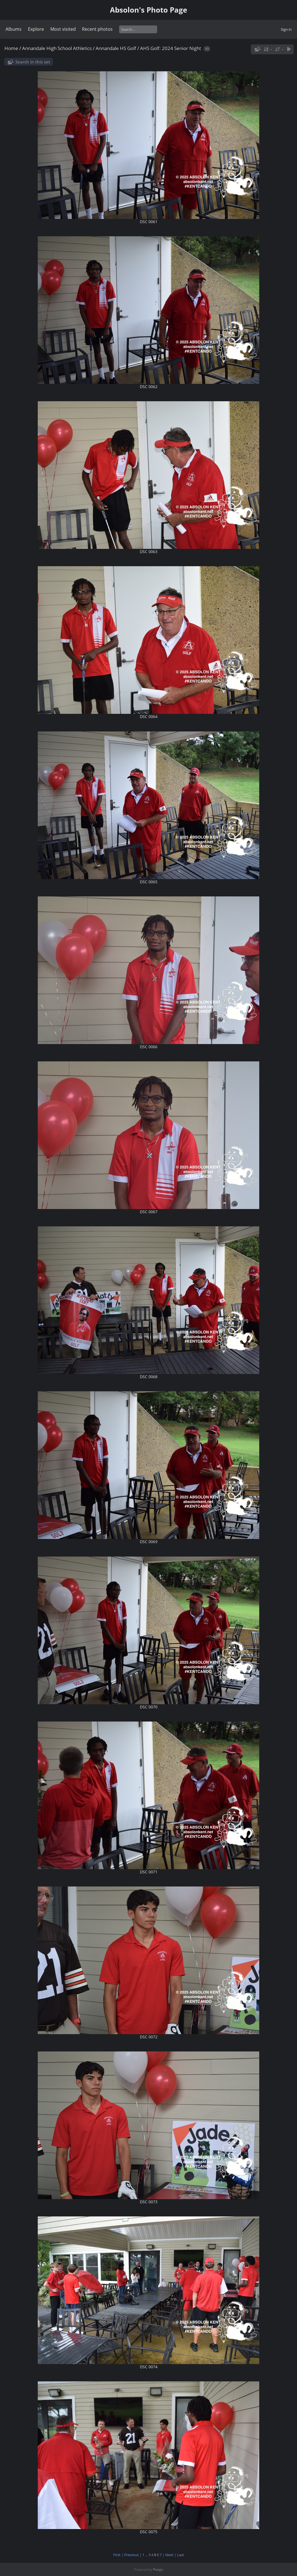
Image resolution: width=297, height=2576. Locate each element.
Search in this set (32, 62)
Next (169, 2554)
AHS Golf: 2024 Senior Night (170, 48)
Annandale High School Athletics (57, 48)
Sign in (286, 29)
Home (11, 48)
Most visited (63, 29)
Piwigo (158, 2569)
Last (180, 2554)
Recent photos (97, 29)
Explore (36, 29)
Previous (131, 2554)
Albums (14, 29)
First (117, 2554)
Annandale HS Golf (116, 48)
